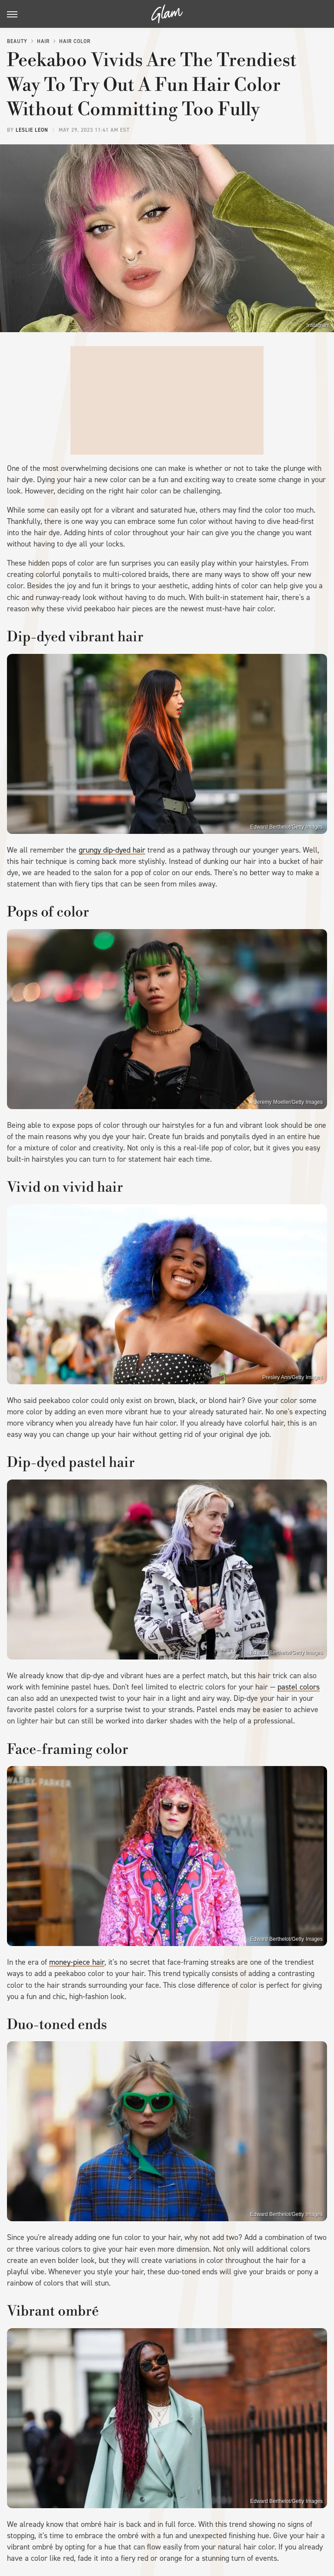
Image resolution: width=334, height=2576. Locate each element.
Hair (43, 41)
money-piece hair (76, 1962)
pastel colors (298, 1687)
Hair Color (74, 41)
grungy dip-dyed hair (112, 850)
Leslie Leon (32, 130)
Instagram (318, 325)
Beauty (17, 41)
